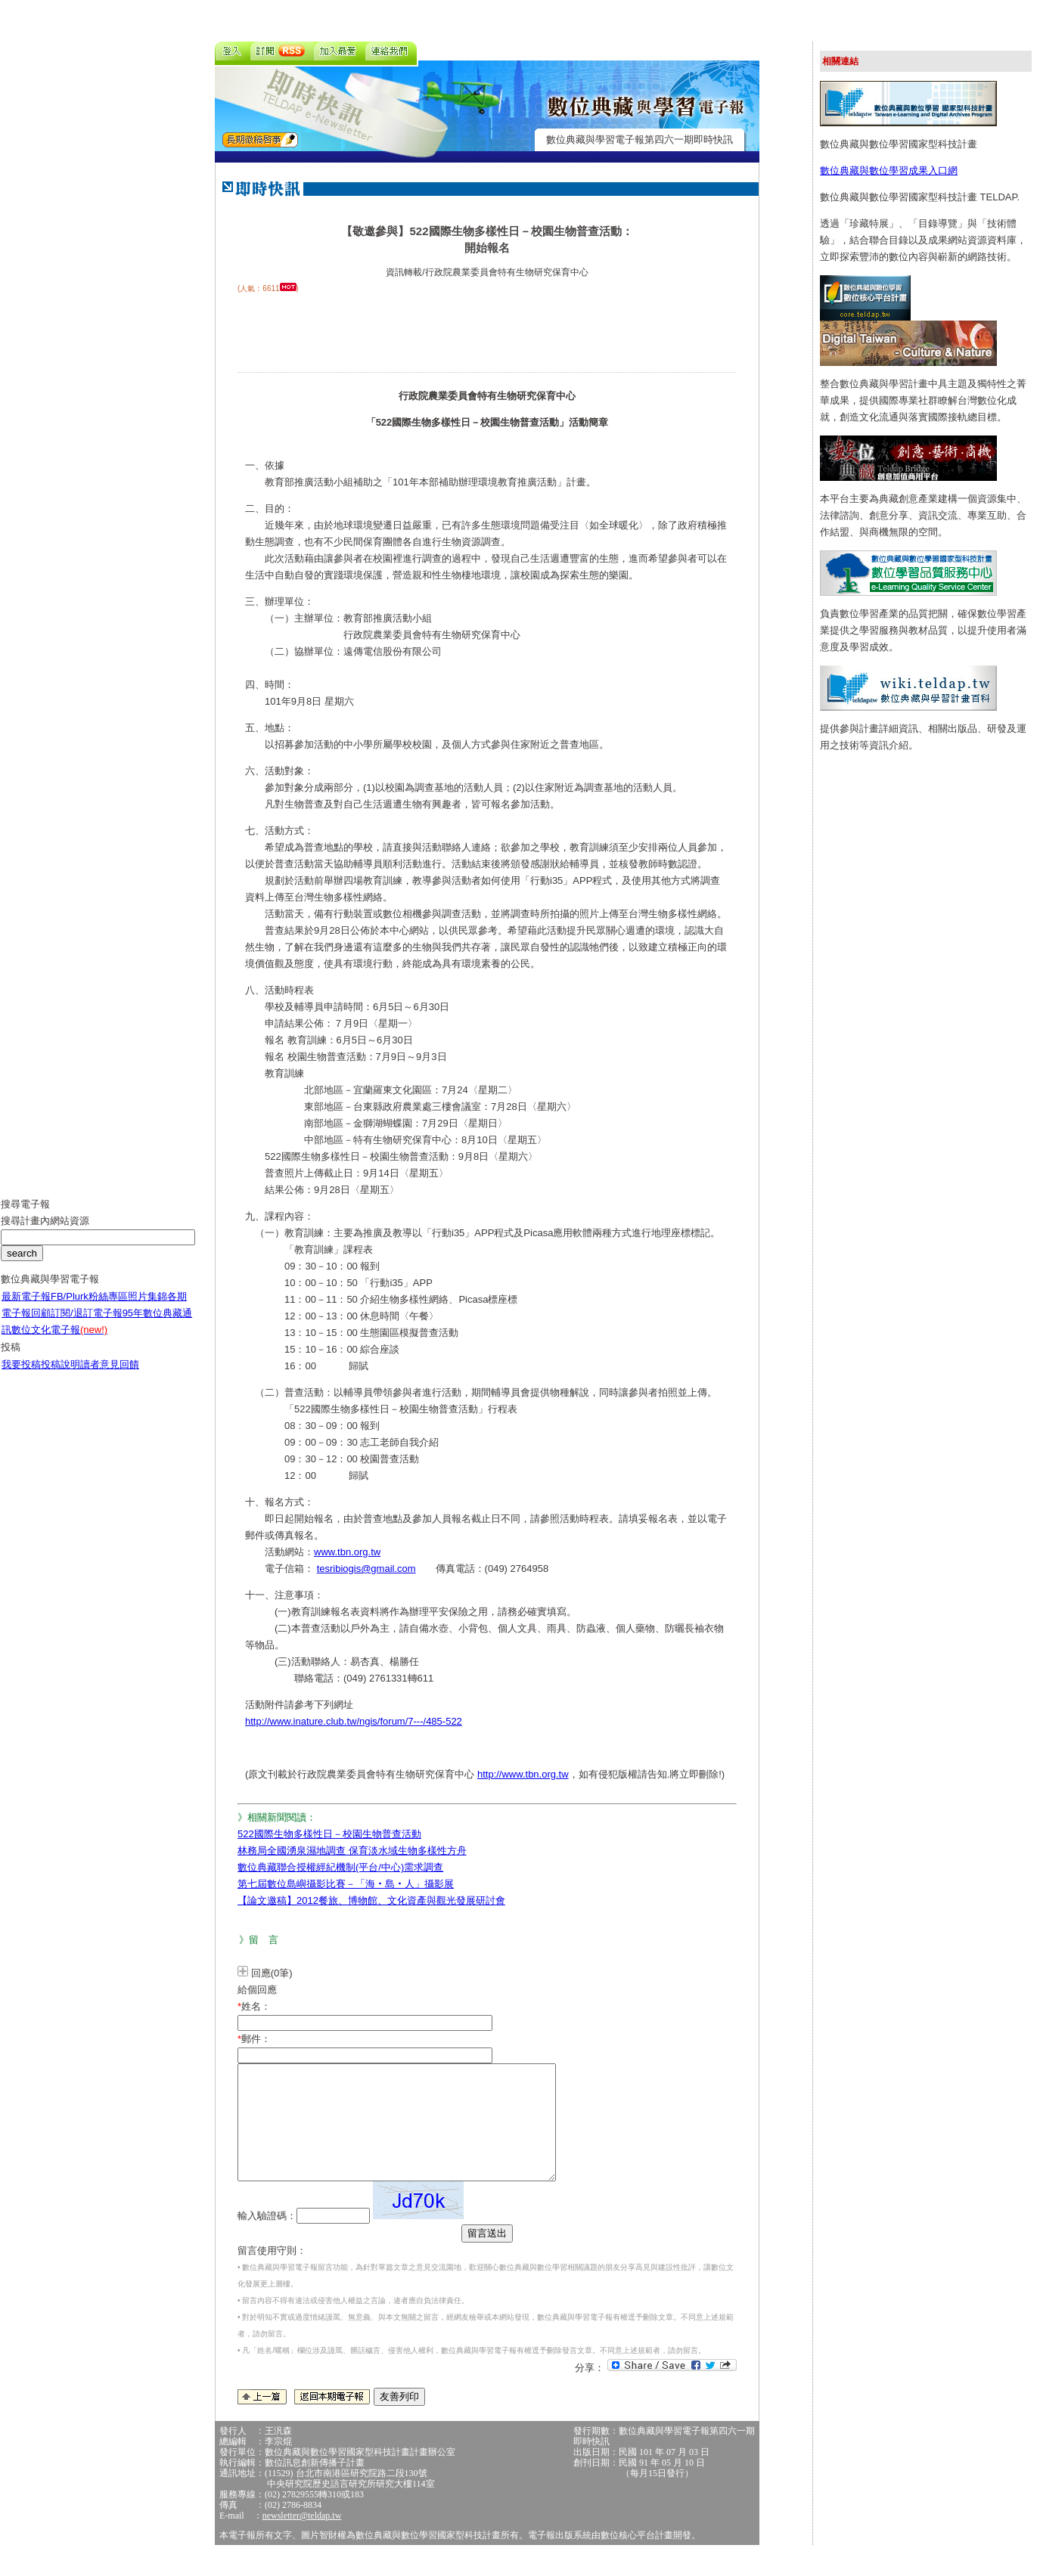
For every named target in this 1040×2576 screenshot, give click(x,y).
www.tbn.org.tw (347, 1552)
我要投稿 (21, 1375)
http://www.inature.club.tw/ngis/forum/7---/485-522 (353, 1721)
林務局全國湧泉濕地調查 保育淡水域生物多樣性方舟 (352, 1850)
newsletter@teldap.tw (302, 2538)
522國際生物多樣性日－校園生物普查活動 (329, 1834)
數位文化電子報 (59, 1341)
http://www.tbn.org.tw (523, 1774)
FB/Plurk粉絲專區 (89, 1307)
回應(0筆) (272, 1973)
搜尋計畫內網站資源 (45, 1232)
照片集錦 (147, 1307)
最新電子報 (26, 1307)
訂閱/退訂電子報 (87, 1324)
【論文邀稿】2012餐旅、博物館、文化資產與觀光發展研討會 (371, 1900)
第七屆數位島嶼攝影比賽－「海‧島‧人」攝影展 (345, 1883)
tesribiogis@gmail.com (366, 1568)
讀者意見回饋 (109, 1375)
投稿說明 (60, 1375)
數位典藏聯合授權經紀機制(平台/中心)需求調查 (340, 1867)
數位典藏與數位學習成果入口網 (889, 170)
